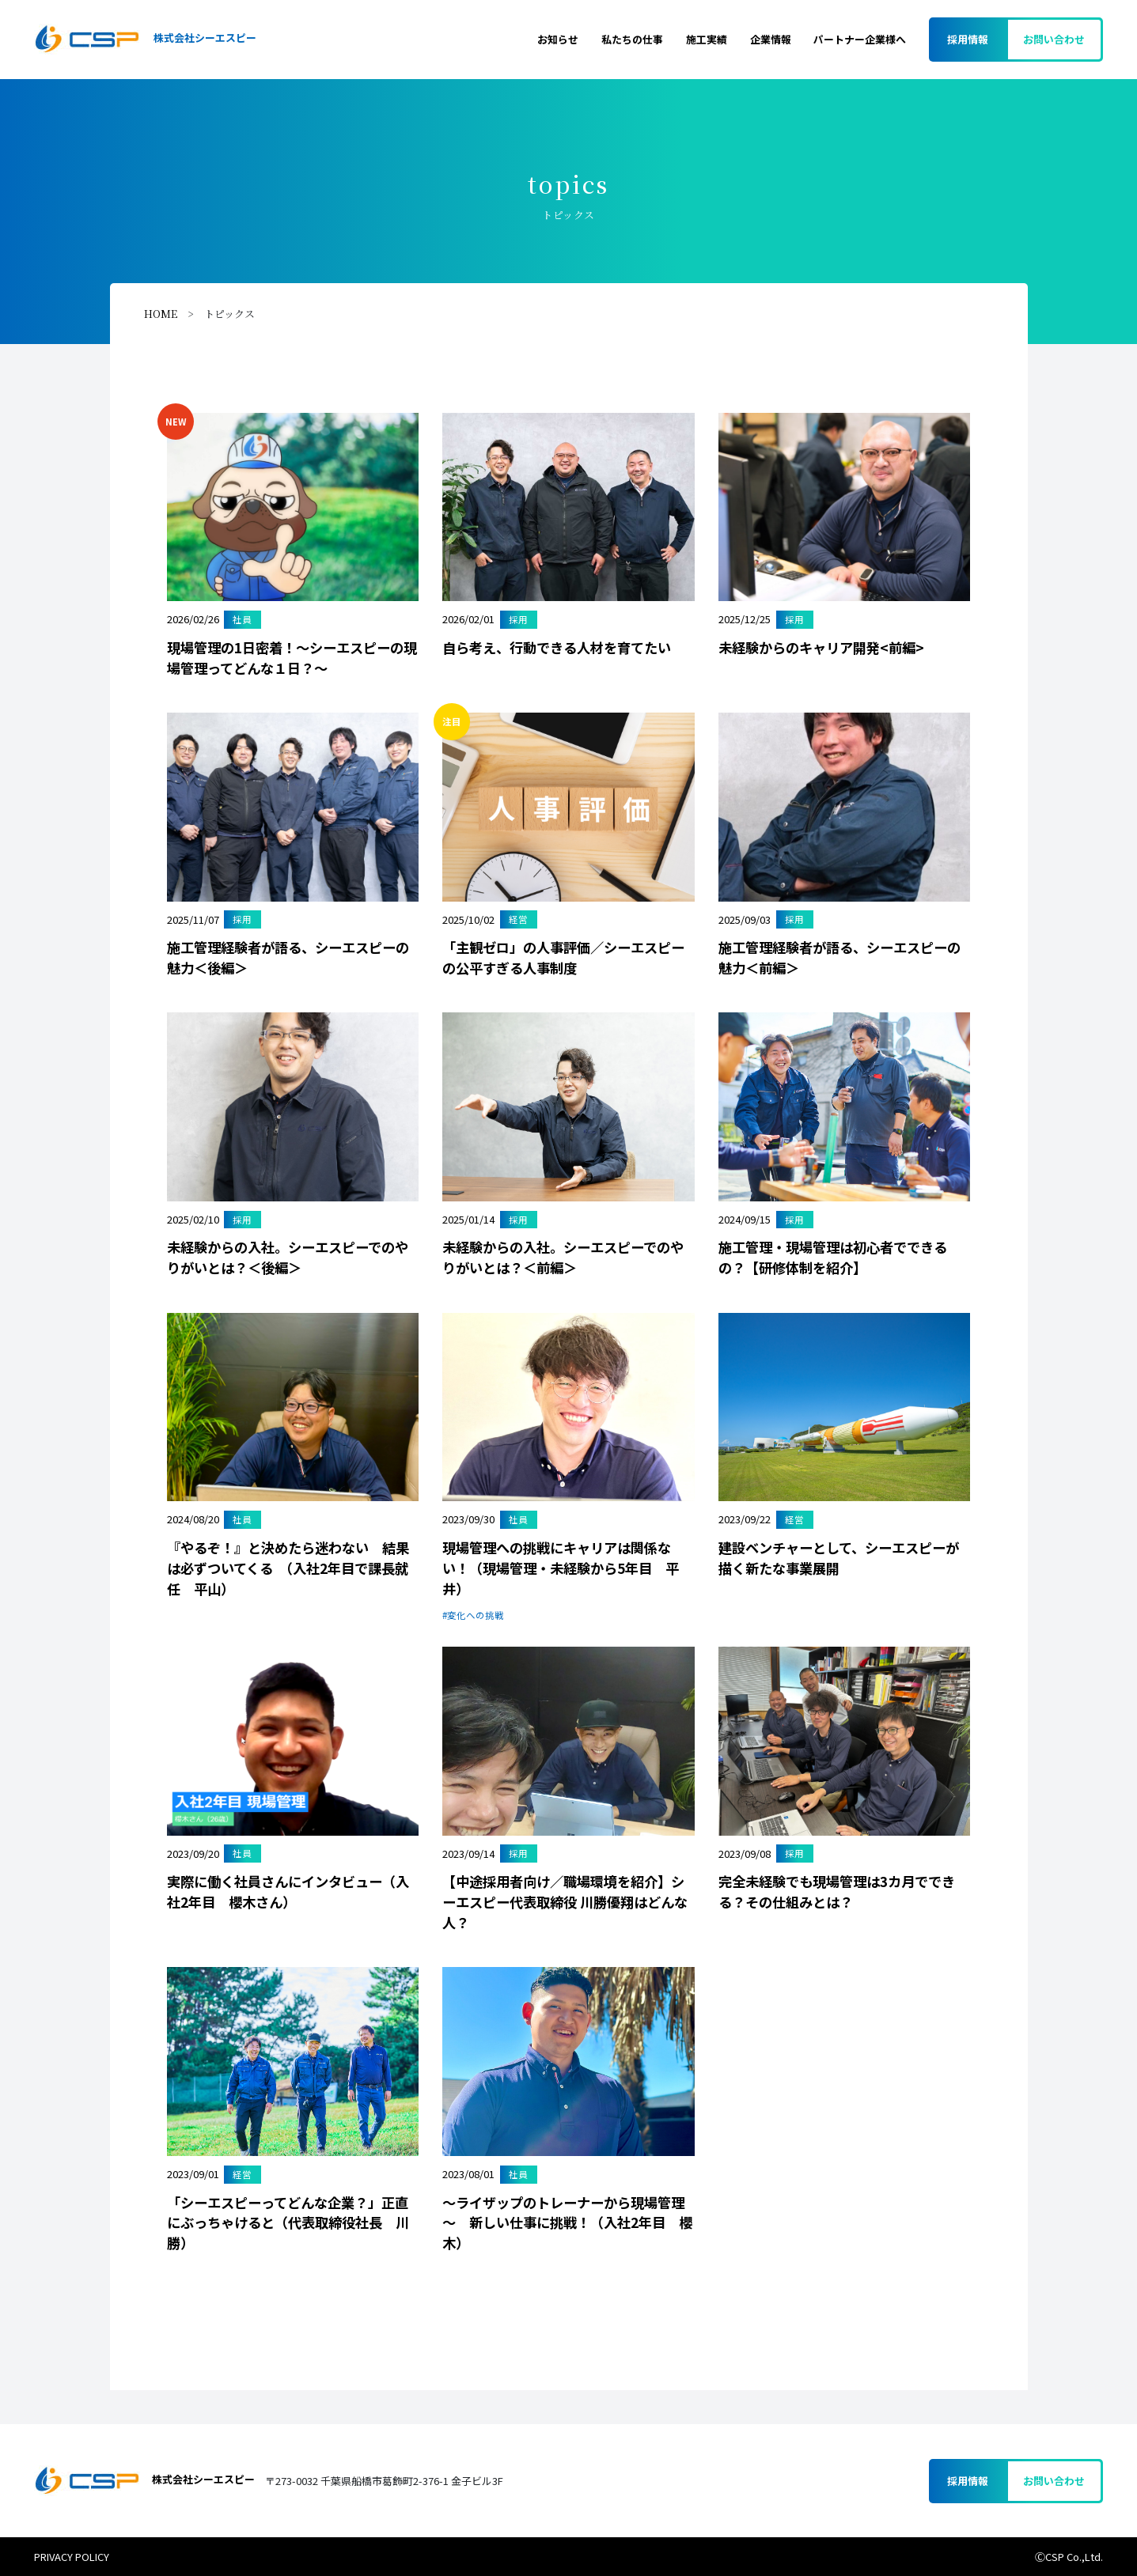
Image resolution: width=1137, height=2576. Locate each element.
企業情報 (770, 39)
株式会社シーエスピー (145, 39)
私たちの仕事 (632, 39)
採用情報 (967, 39)
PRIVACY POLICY (71, 2556)
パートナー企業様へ (859, 39)
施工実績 (706, 39)
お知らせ (557, 39)
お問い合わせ (1054, 39)
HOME (160, 313)
